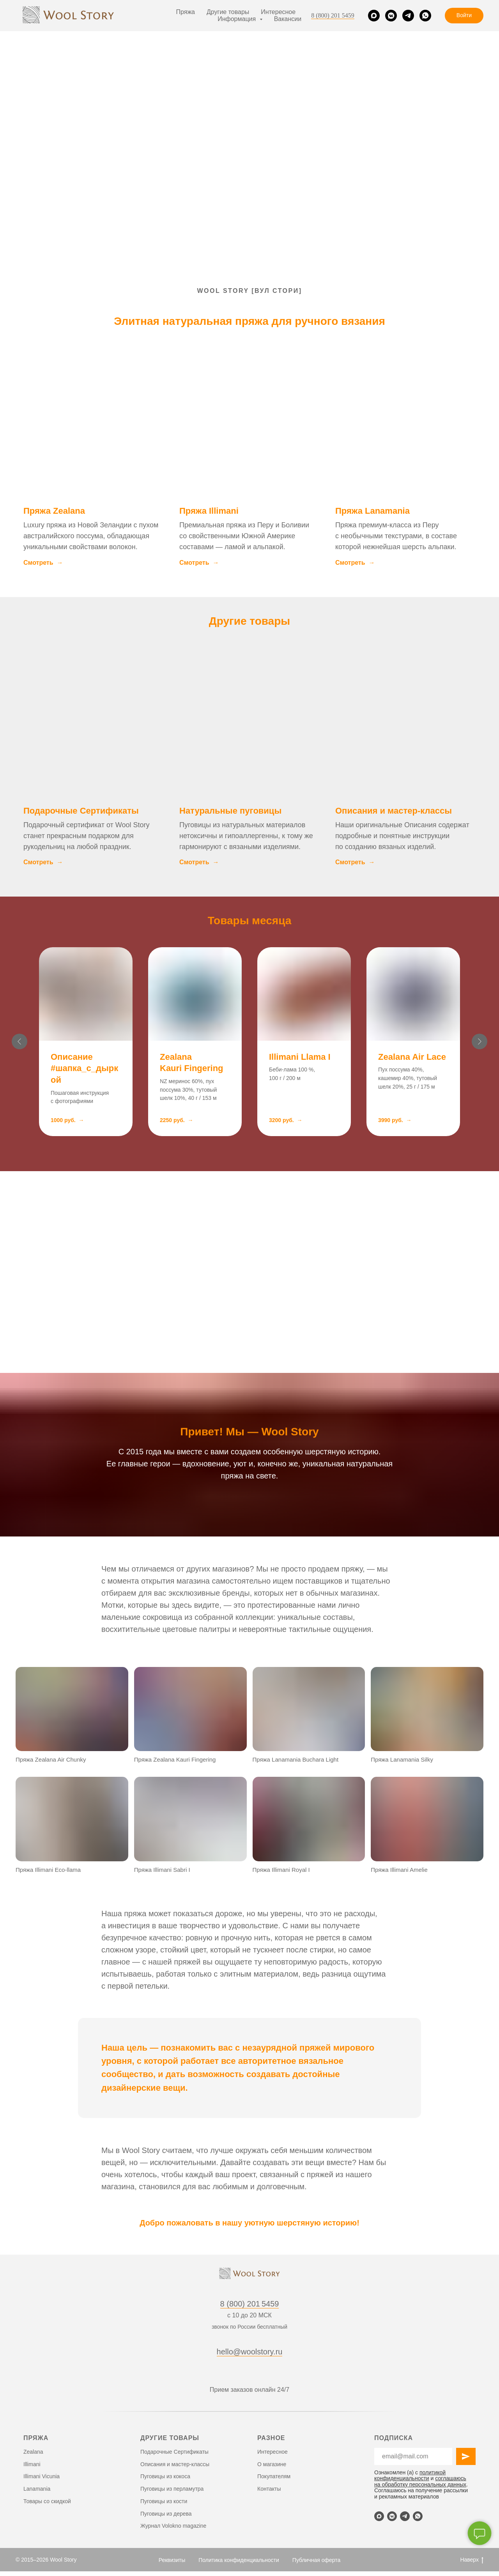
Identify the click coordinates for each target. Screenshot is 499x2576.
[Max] (374, 15)
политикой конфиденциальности (410, 2475)
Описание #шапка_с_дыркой (84, 1068)
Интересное (278, 12)
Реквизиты (172, 2560)
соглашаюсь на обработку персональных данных (420, 2481)
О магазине (271, 2464)
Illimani (32, 2464)
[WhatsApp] (425, 15)
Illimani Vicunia (41, 2476)
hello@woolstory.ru (250, 2351)
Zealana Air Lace (412, 1057)
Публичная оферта (316, 2560)
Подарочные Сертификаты (81, 811)
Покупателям (273, 2476)
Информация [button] (237, 19)
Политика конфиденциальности (238, 2560)
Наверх (471, 2560)
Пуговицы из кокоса (165, 2476)
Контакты (269, 2489)
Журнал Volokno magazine (173, 2526)
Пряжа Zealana (54, 511)
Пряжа (185, 12)
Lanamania (36, 2489)
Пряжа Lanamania (372, 511)
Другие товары (228, 12)
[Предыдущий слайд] (19, 1043)
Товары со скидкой (47, 2501)
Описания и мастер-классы (393, 811)
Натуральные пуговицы (230, 811)
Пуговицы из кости (163, 2501)
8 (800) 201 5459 (332, 15)
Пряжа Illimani (209, 511)
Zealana (33, 2452)
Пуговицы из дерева (166, 2514)
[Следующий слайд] (479, 1043)
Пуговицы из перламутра (171, 2489)
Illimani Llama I (300, 1057)
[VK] (391, 15)
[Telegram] (408, 15)
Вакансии (288, 19)
